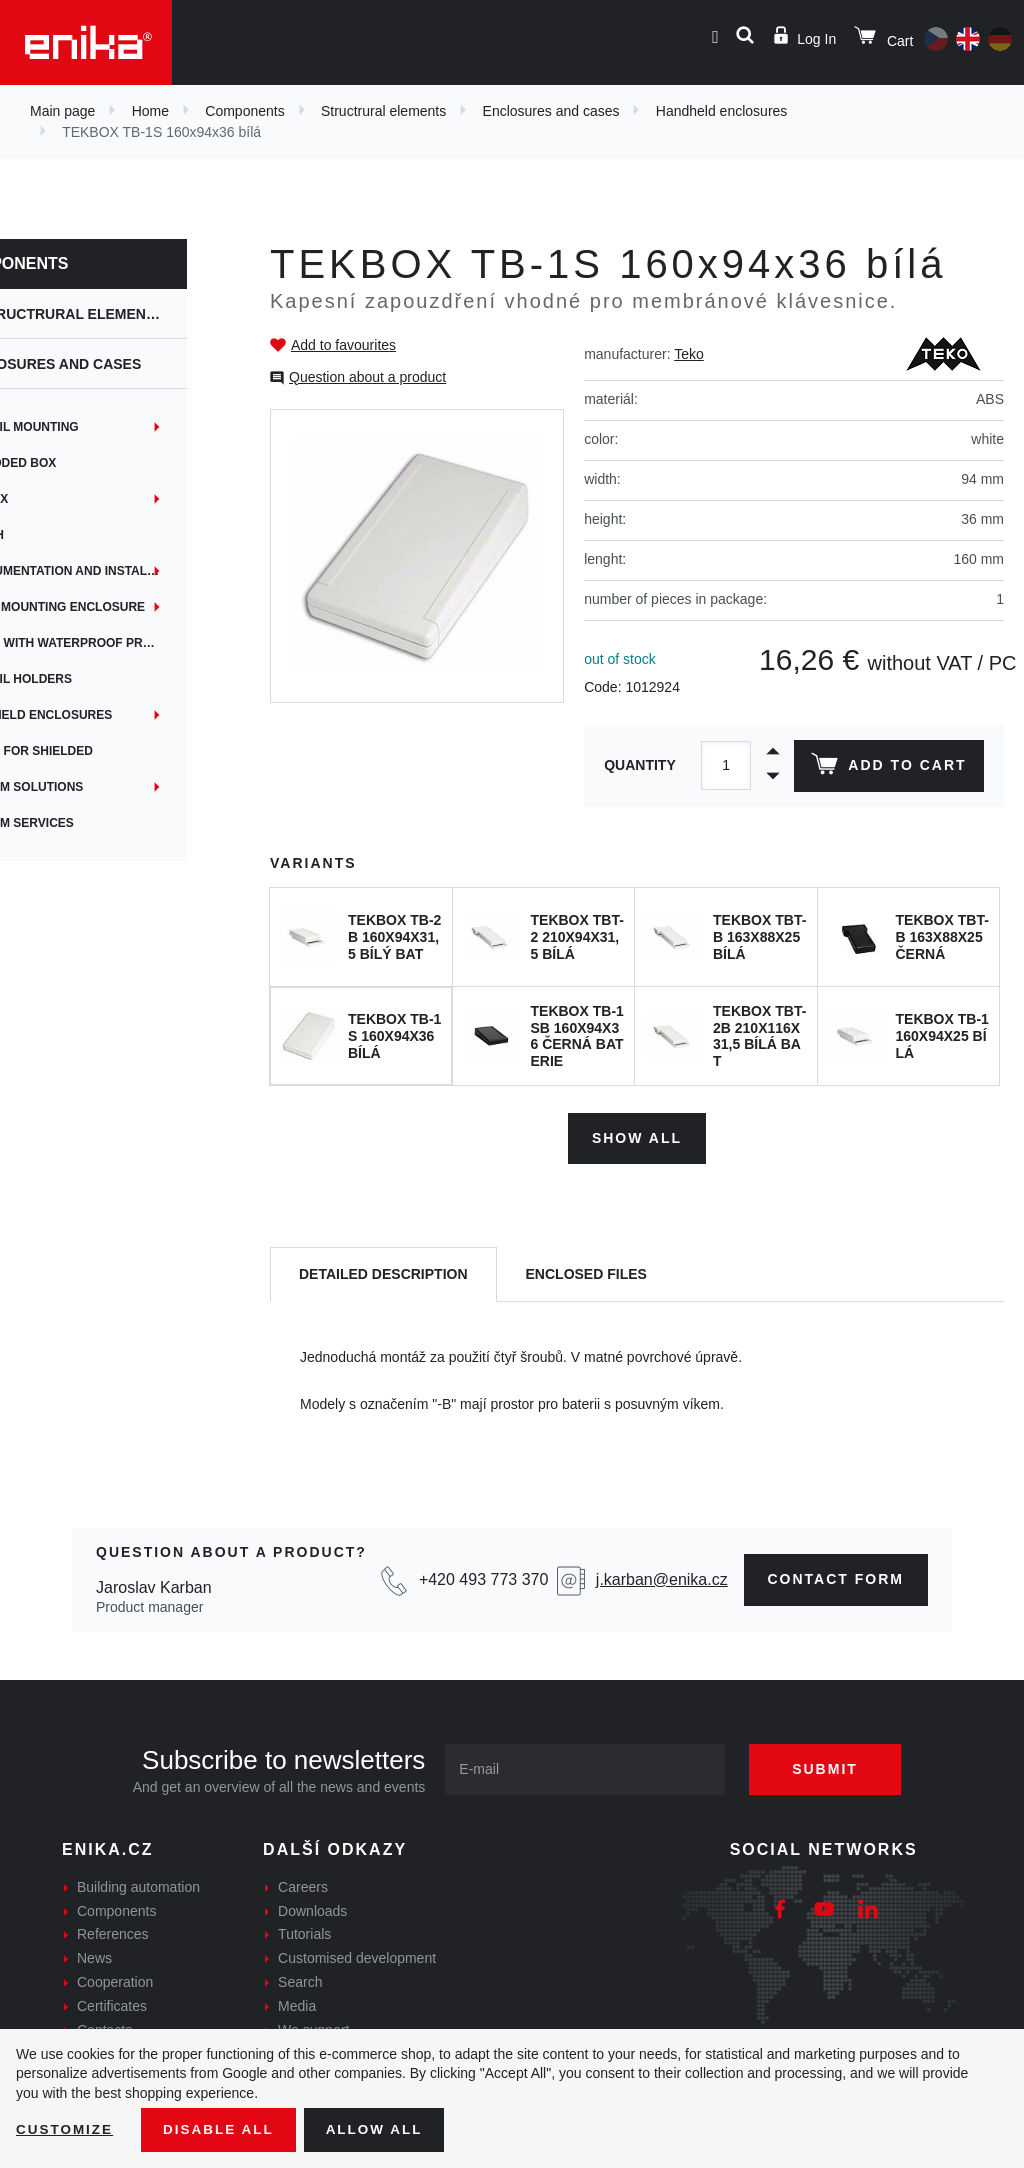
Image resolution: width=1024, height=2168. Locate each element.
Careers (303, 1885)
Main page (62, 111)
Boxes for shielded (87, 751)
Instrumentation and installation (130, 571)
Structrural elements (383, 111)
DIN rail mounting (80, 427)
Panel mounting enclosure (113, 607)
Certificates (112, 2004)
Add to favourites (343, 345)
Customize (66, 2129)
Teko (689, 354)
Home (150, 111)
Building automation (138, 1885)
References (113, 1932)
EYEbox (45, 499)
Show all (637, 1135)
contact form (836, 1577)
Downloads (312, 1908)
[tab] (383, 1272)
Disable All (223, 2129)
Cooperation (115, 1980)
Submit (832, 1767)
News (94, 1956)
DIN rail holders (77, 679)
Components (244, 111)
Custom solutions (82, 787)
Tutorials (304, 1932)
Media (297, 2004)
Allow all (382, 2129)
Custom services (78, 823)
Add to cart (887, 768)
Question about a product (367, 377)
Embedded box (69, 463)
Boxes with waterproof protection (130, 643)
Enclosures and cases (551, 111)
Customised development (357, 1956)
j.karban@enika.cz (662, 1577)
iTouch (43, 535)
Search (300, 1980)
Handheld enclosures (722, 111)
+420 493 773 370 (483, 1577)
